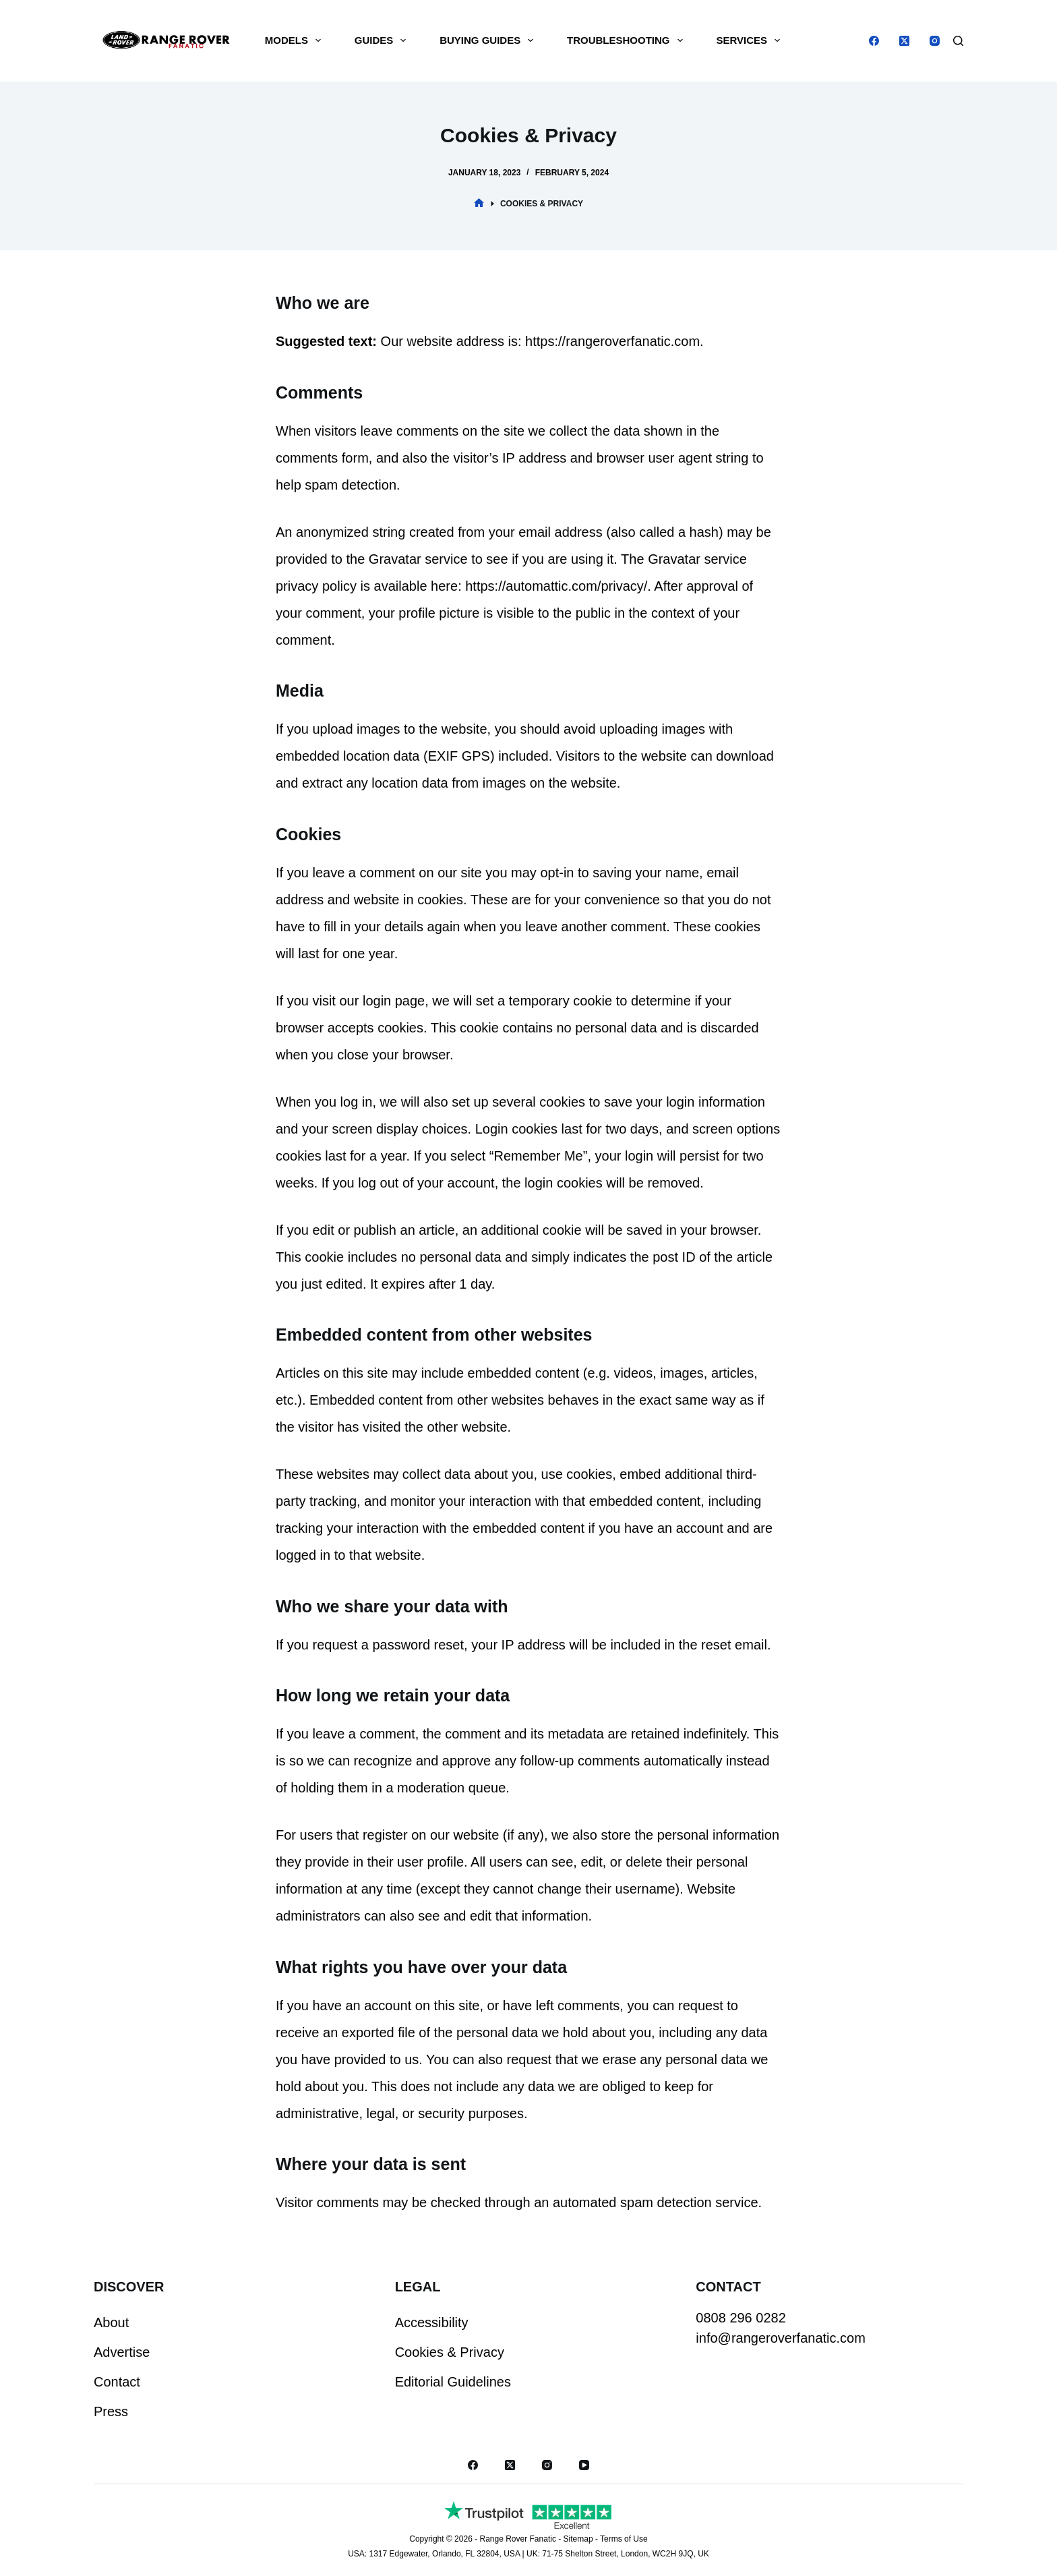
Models (295, 40)
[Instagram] (935, 41)
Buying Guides (489, 40)
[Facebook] (874, 41)
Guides (383, 40)
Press (111, 2411)
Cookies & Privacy (449, 2352)
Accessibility (432, 2322)
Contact (117, 2381)
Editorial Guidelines (453, 2381)
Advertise (122, 2352)
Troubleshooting (627, 40)
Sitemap (578, 2539)
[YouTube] (584, 2465)
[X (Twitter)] (904, 41)
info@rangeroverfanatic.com (781, 2338)
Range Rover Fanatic (517, 2539)
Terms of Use (624, 2539)
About (111, 2322)
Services (750, 40)
